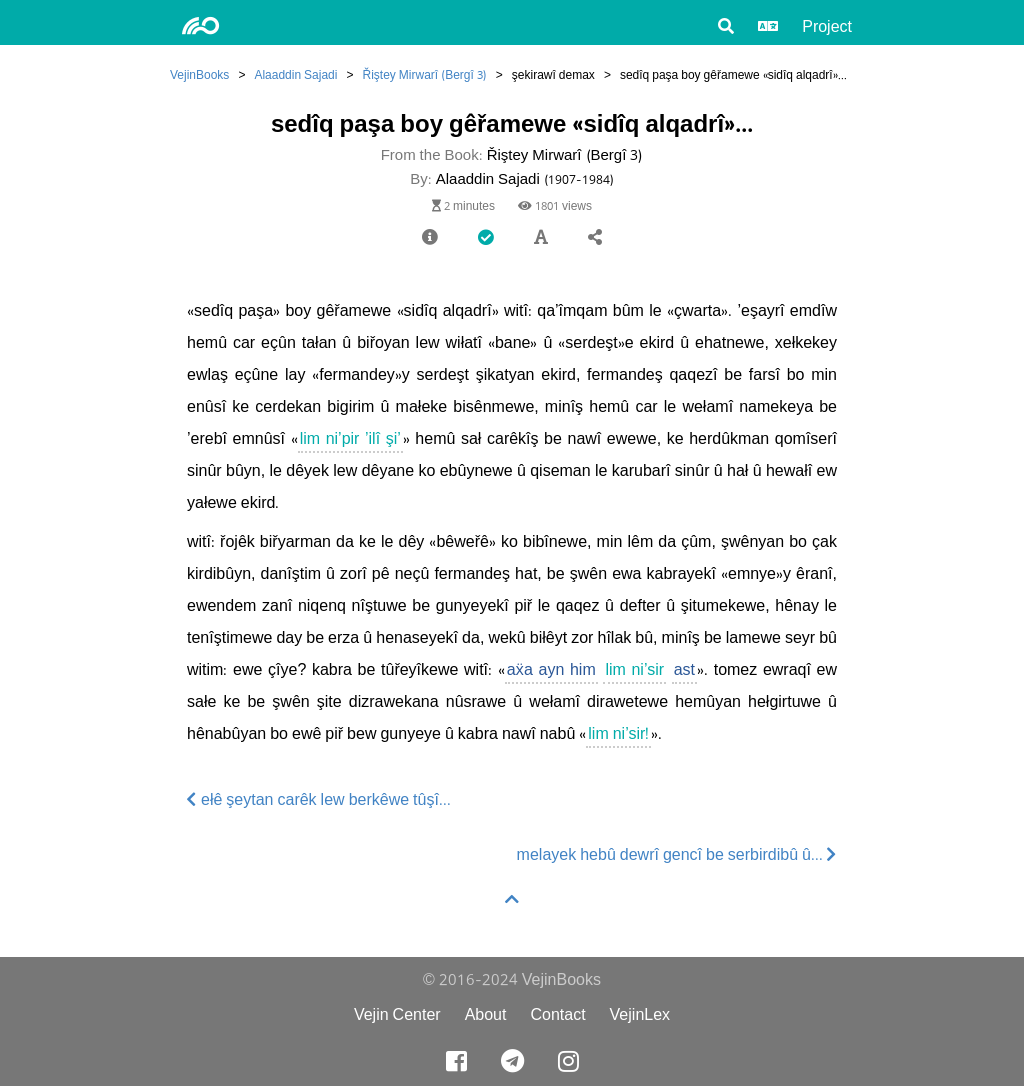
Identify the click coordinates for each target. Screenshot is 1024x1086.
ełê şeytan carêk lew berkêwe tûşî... (319, 799)
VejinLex (640, 1014)
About (486, 1014)
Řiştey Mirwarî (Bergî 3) (424, 74)
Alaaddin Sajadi (295, 74)
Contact (557, 1014)
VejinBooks (199, 74)
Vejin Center (397, 1014)
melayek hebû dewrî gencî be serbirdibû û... (677, 854)
